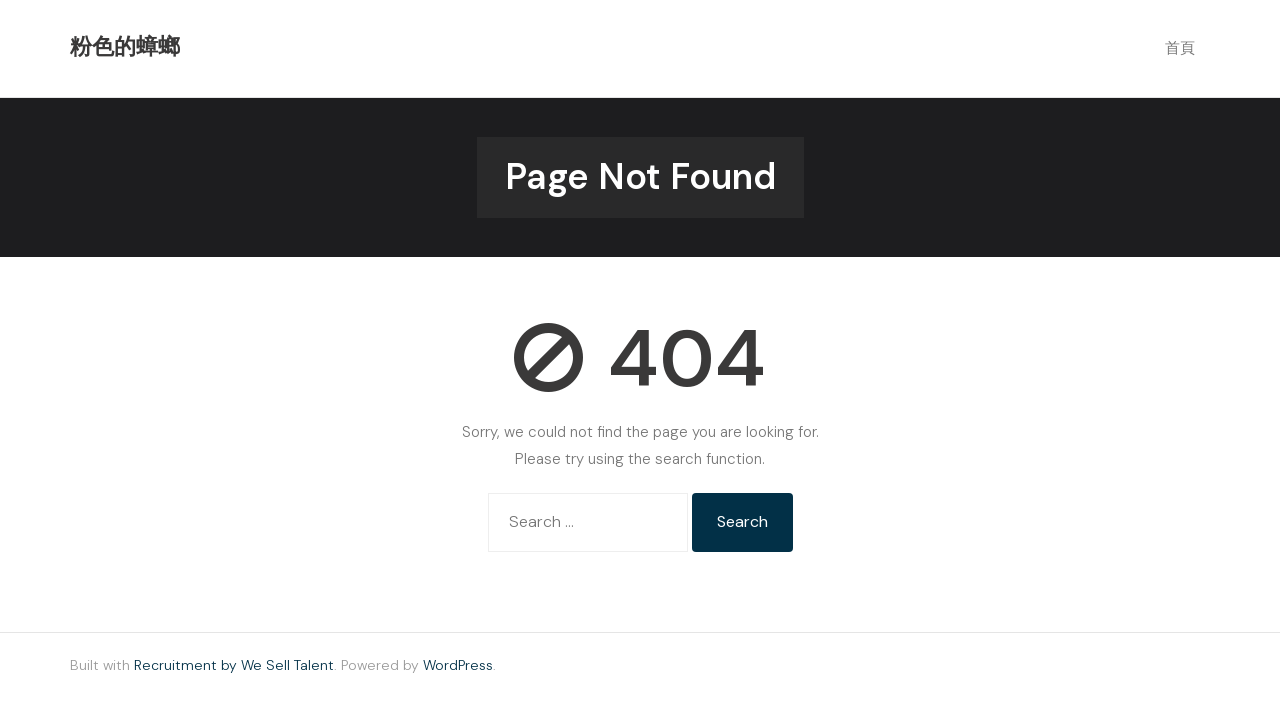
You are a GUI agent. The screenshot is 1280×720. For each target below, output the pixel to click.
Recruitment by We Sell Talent (234, 665)
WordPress (458, 665)
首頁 (1180, 48)
